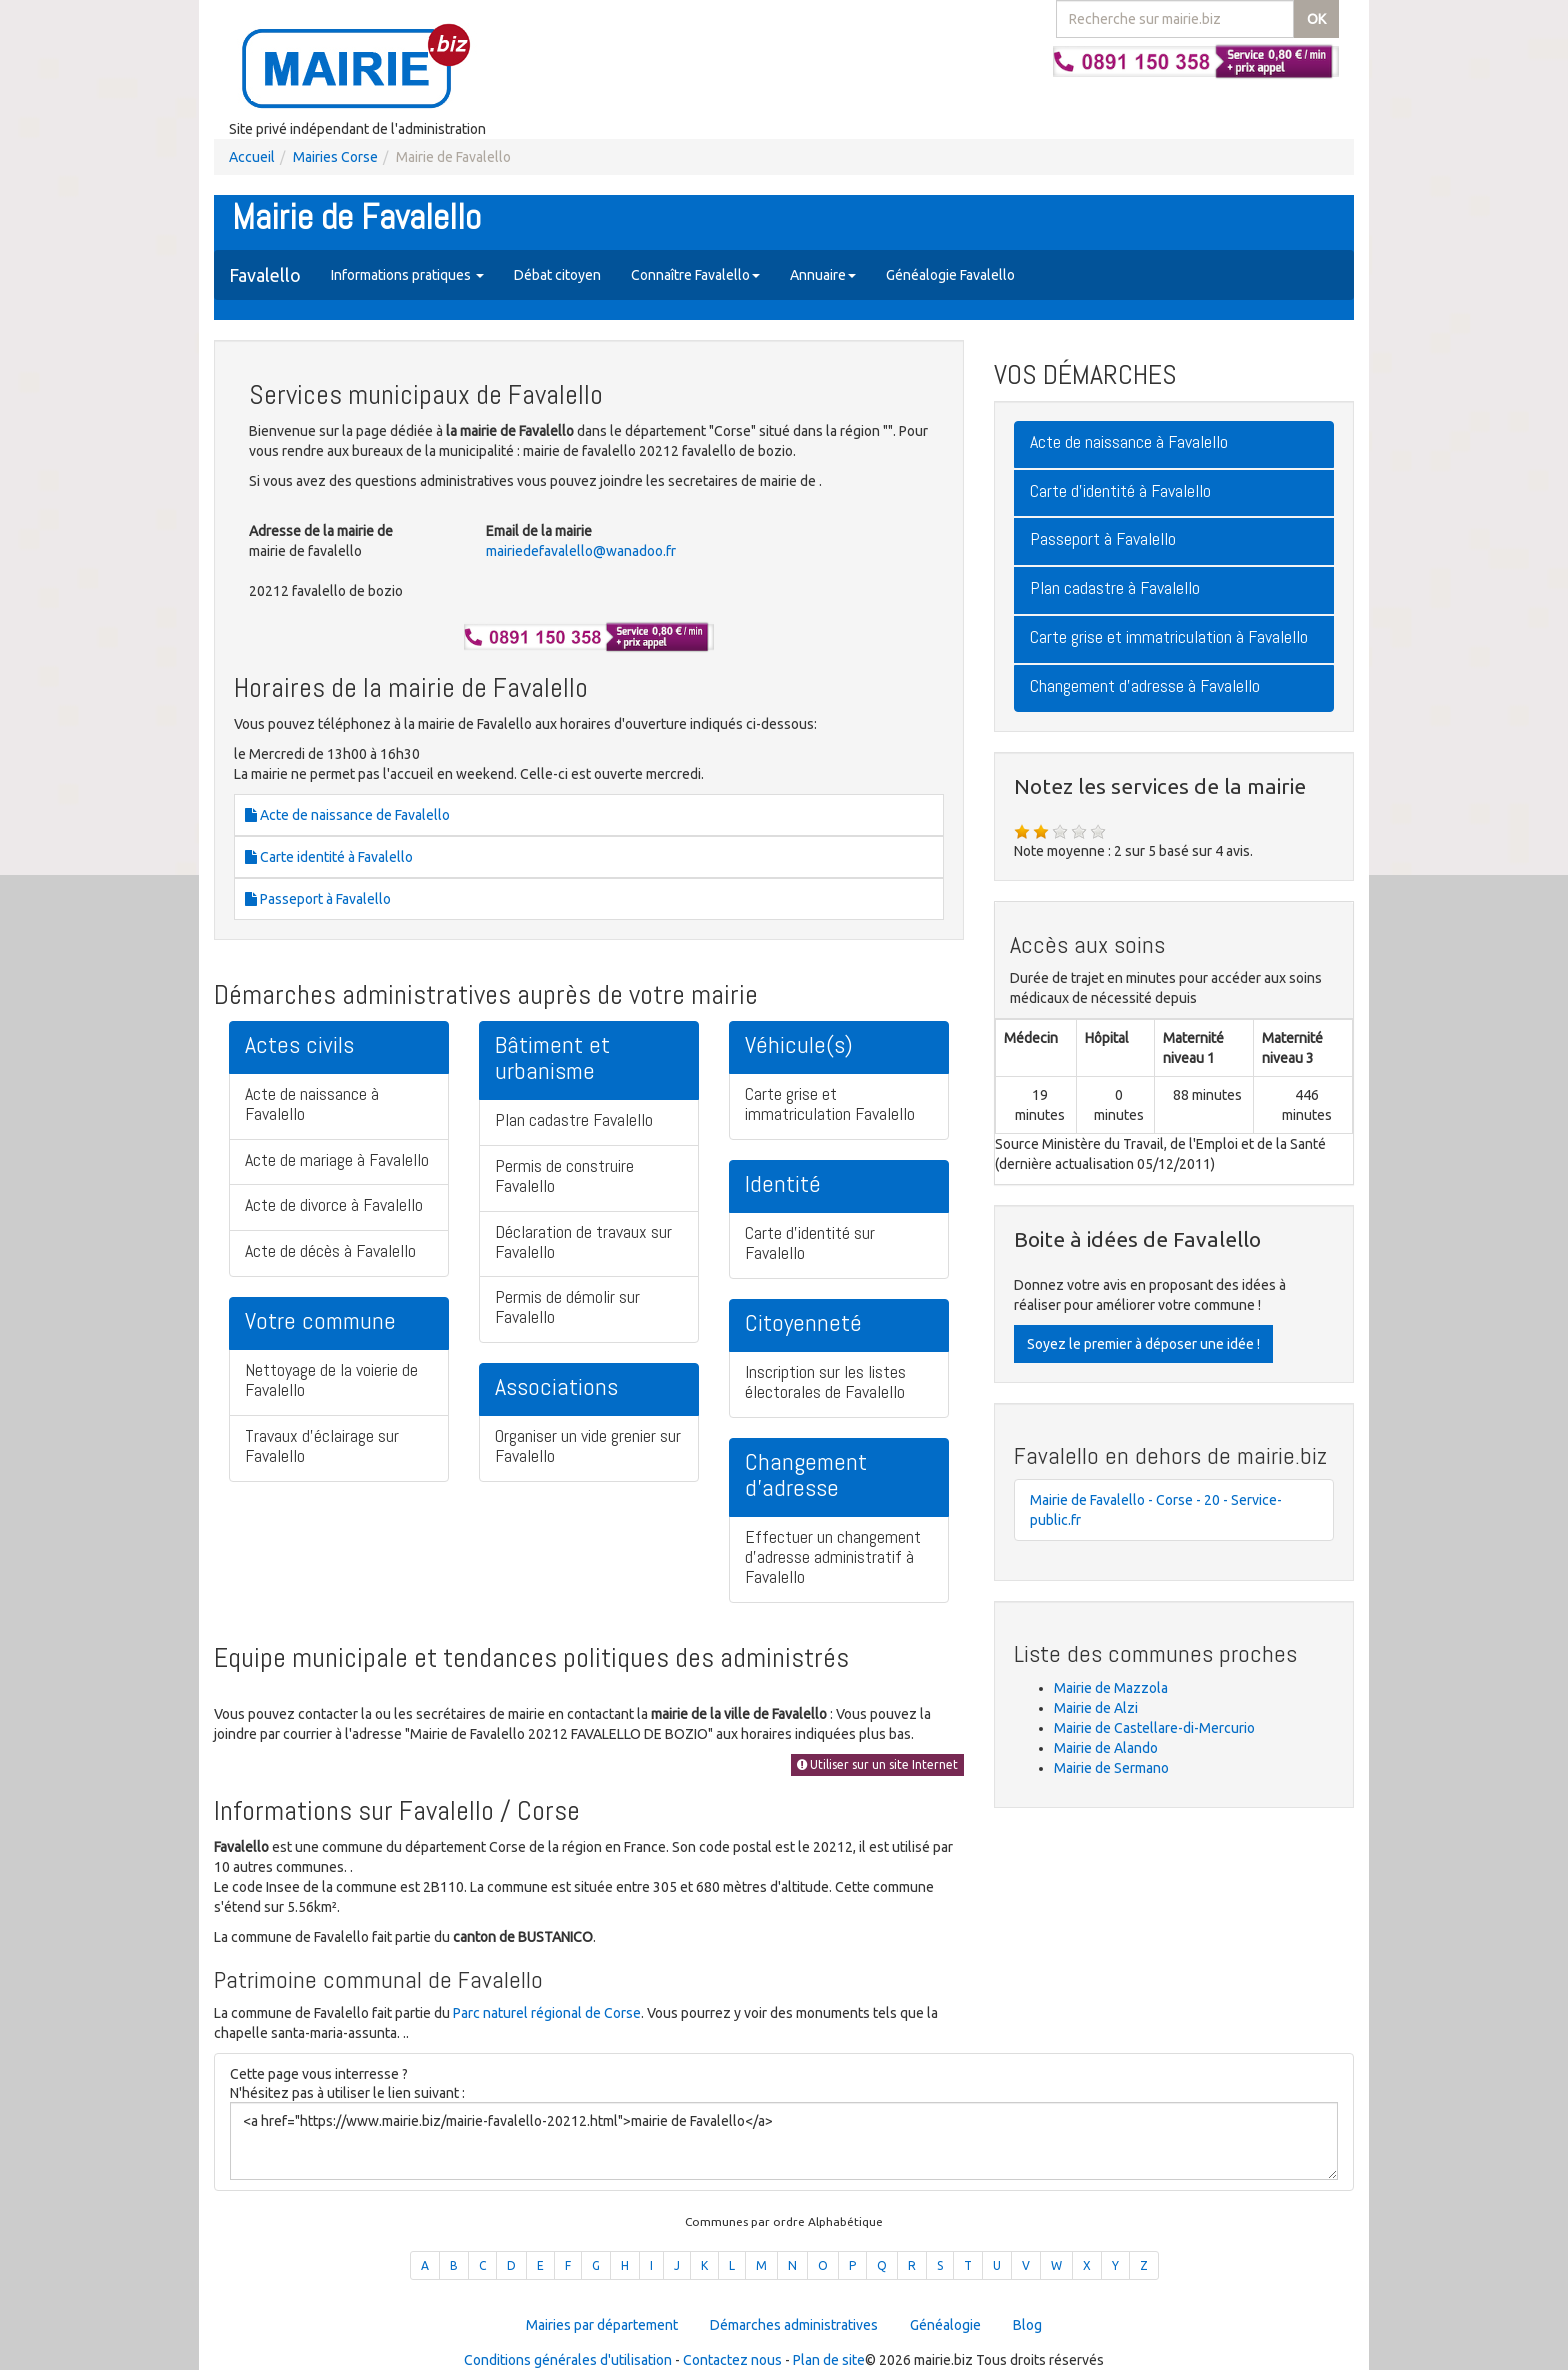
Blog (1027, 2325)
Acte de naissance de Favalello (347, 815)
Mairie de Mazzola (1111, 1688)
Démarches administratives (794, 2325)
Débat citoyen (557, 275)
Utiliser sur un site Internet (877, 1764)
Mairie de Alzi (1096, 1708)
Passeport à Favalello (318, 899)
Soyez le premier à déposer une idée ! (1143, 1344)
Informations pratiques (407, 275)
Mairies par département (602, 2325)
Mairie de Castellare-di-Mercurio (1154, 1728)
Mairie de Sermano (1111, 1768)
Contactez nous (732, 2360)
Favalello (265, 275)
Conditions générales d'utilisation (568, 2360)
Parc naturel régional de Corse (547, 2013)
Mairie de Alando (1106, 1748)
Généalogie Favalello (950, 275)
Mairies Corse (335, 157)
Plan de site (829, 2360)
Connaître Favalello (695, 275)
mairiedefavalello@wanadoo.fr (581, 551)
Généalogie (945, 2325)
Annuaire (823, 275)
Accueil (252, 157)
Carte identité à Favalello (329, 857)
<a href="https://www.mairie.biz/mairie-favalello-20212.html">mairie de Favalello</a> (784, 2141)
